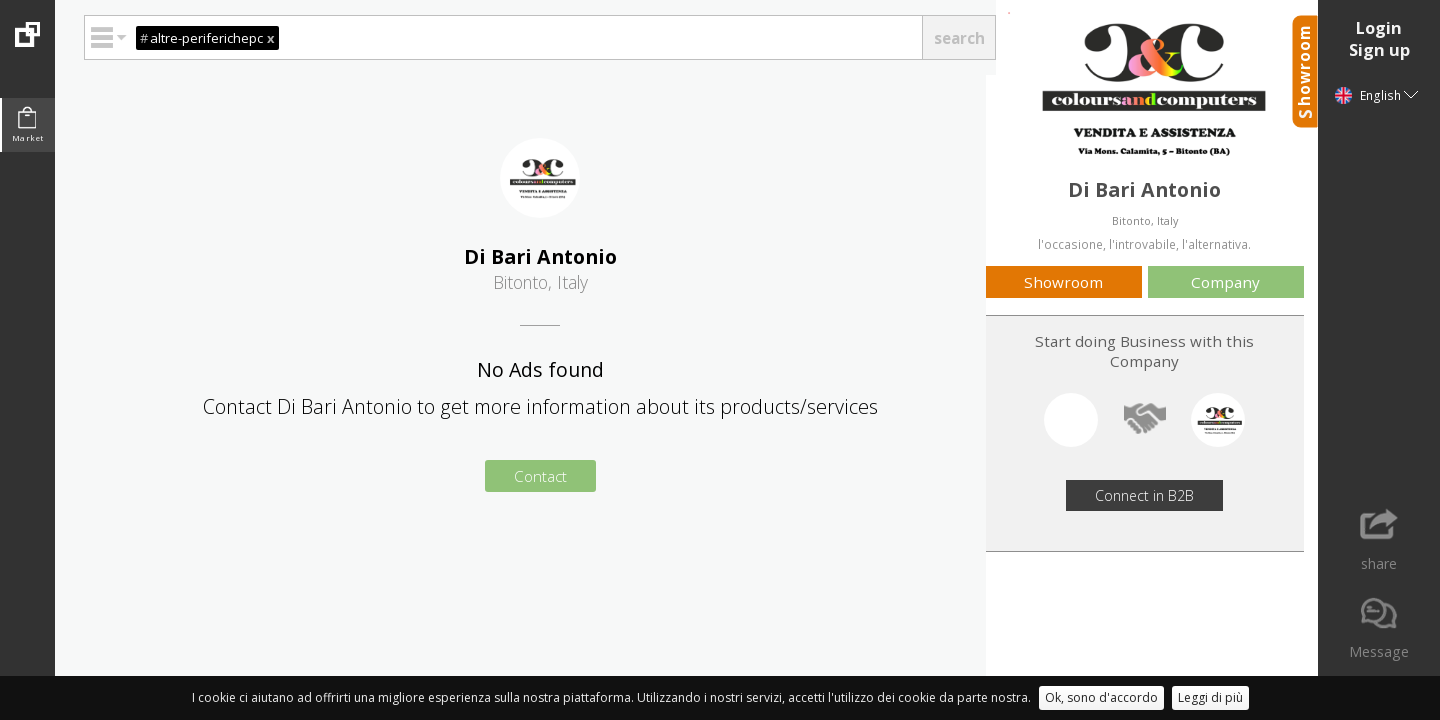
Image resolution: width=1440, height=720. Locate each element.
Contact (540, 476)
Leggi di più (1210, 697)
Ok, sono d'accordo (1101, 697)
